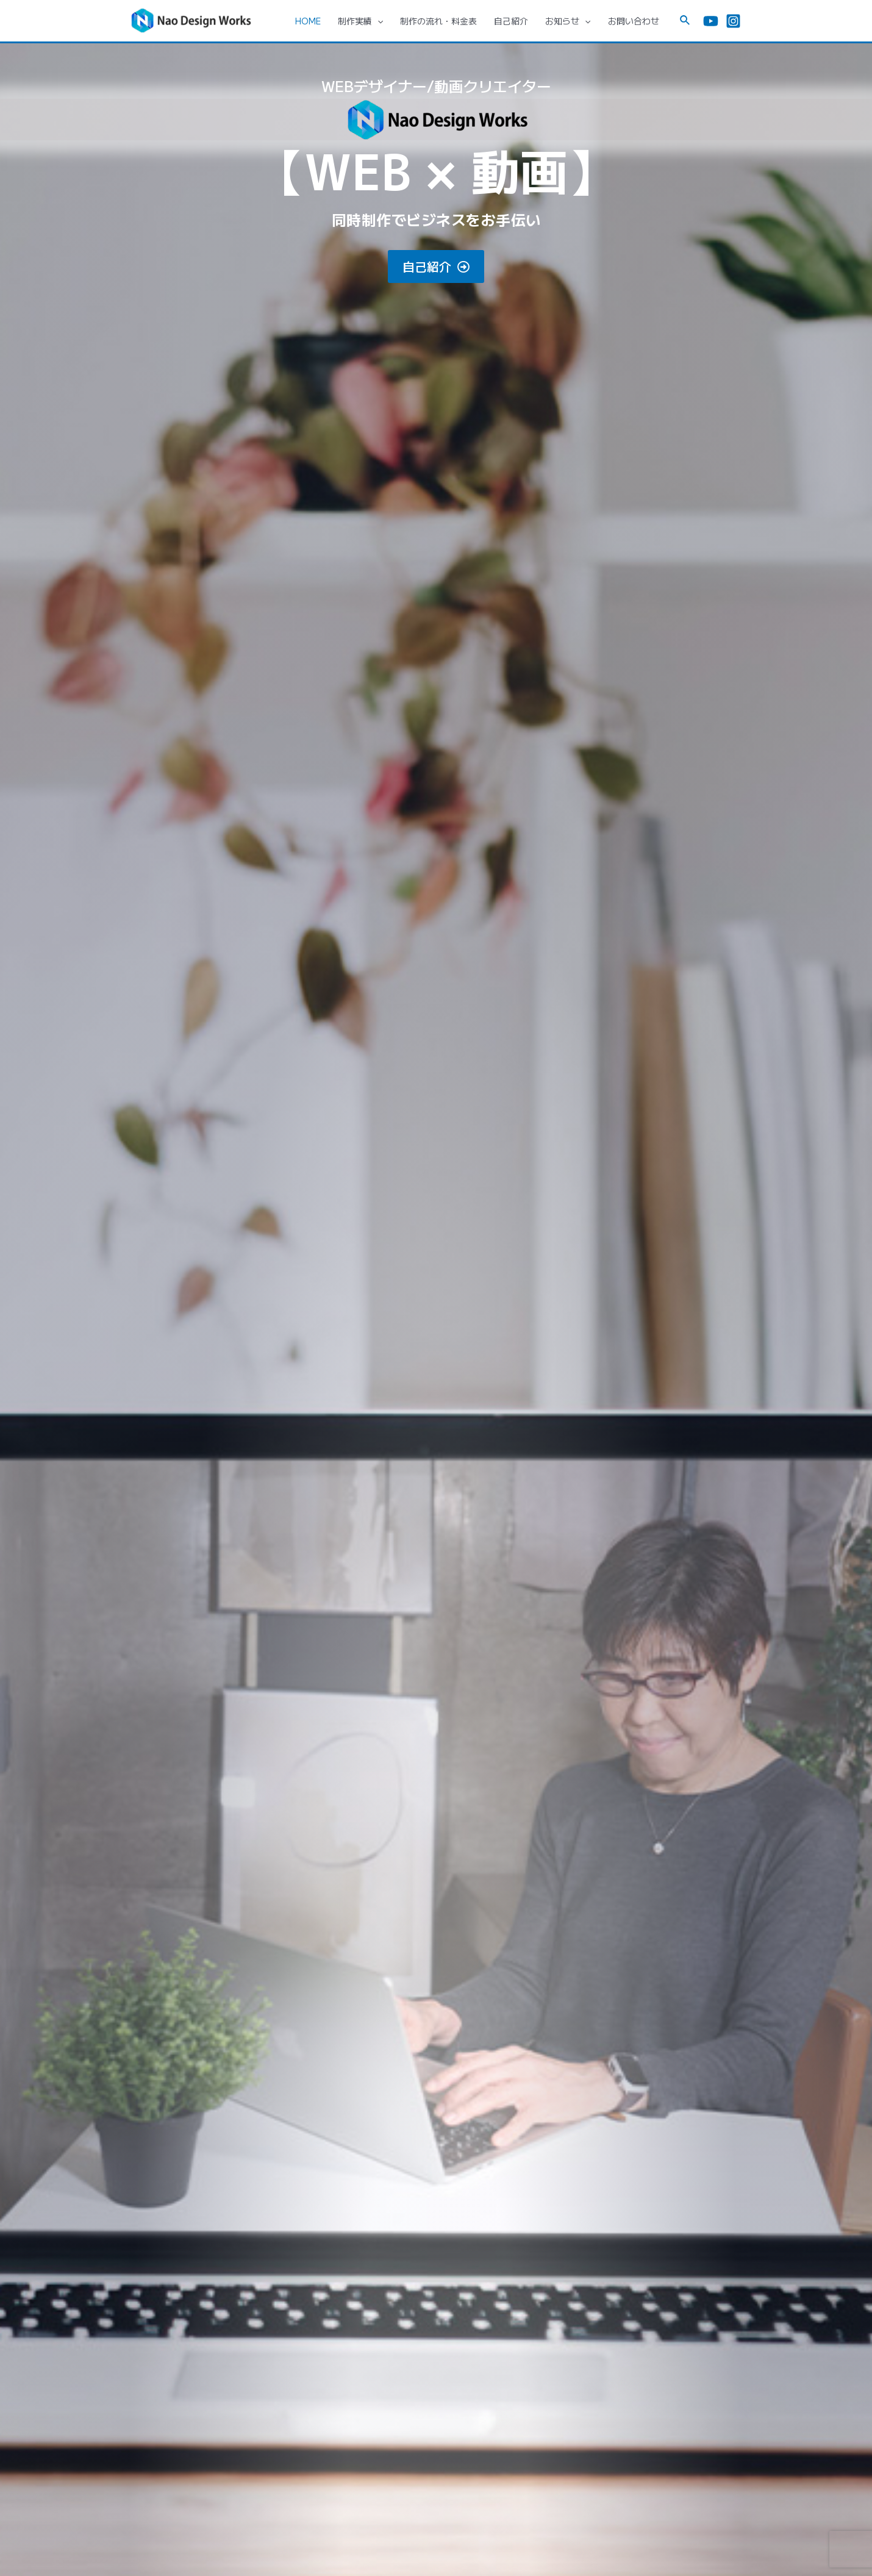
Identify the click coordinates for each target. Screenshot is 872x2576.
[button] (436, 266)
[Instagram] (733, 21)
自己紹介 (511, 21)
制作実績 (360, 20)
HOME (308, 21)
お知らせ (567, 20)
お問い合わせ (633, 21)
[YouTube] (710, 21)
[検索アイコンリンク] (685, 21)
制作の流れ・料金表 (438, 21)
